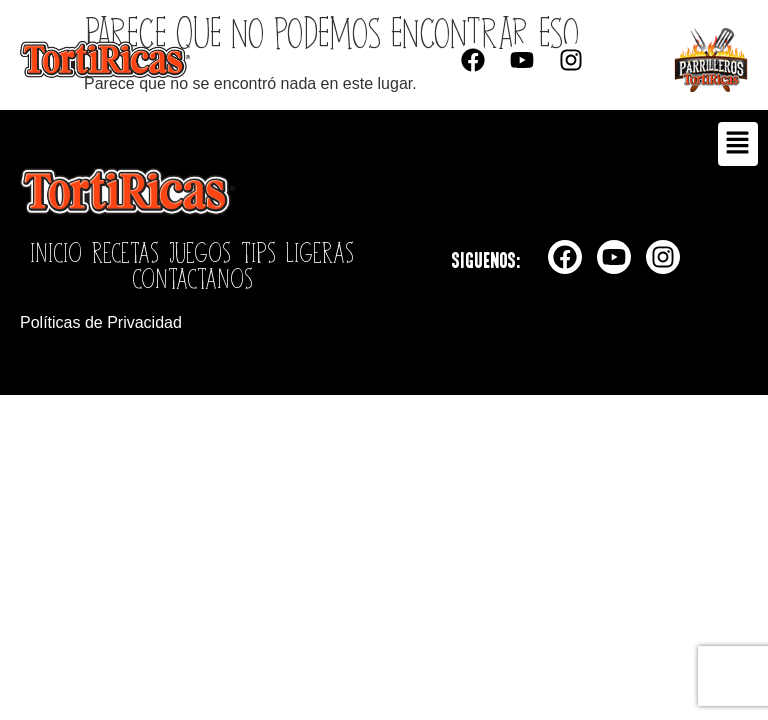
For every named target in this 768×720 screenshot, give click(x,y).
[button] (738, 144)
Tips (258, 251)
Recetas (125, 251)
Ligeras (320, 251)
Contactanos (192, 277)
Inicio (56, 251)
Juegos (200, 251)
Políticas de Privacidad (101, 322)
